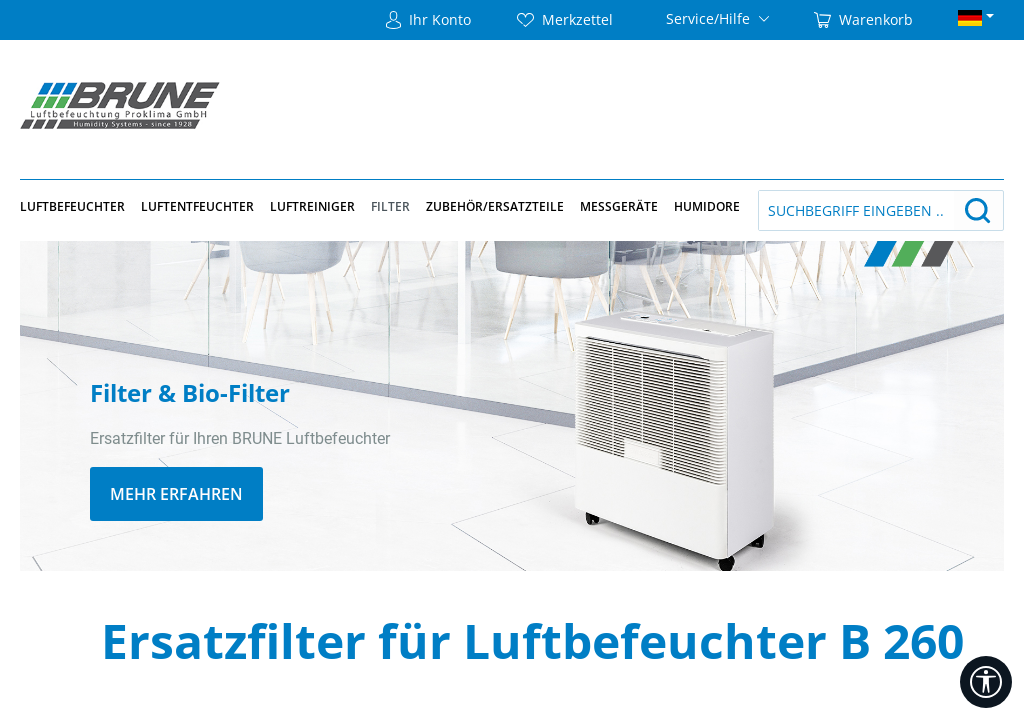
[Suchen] (978, 210)
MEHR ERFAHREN (176, 494)
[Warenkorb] (863, 20)
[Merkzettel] (565, 20)
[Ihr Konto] (428, 20)
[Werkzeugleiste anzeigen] (986, 682)
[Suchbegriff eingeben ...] (856, 210)
